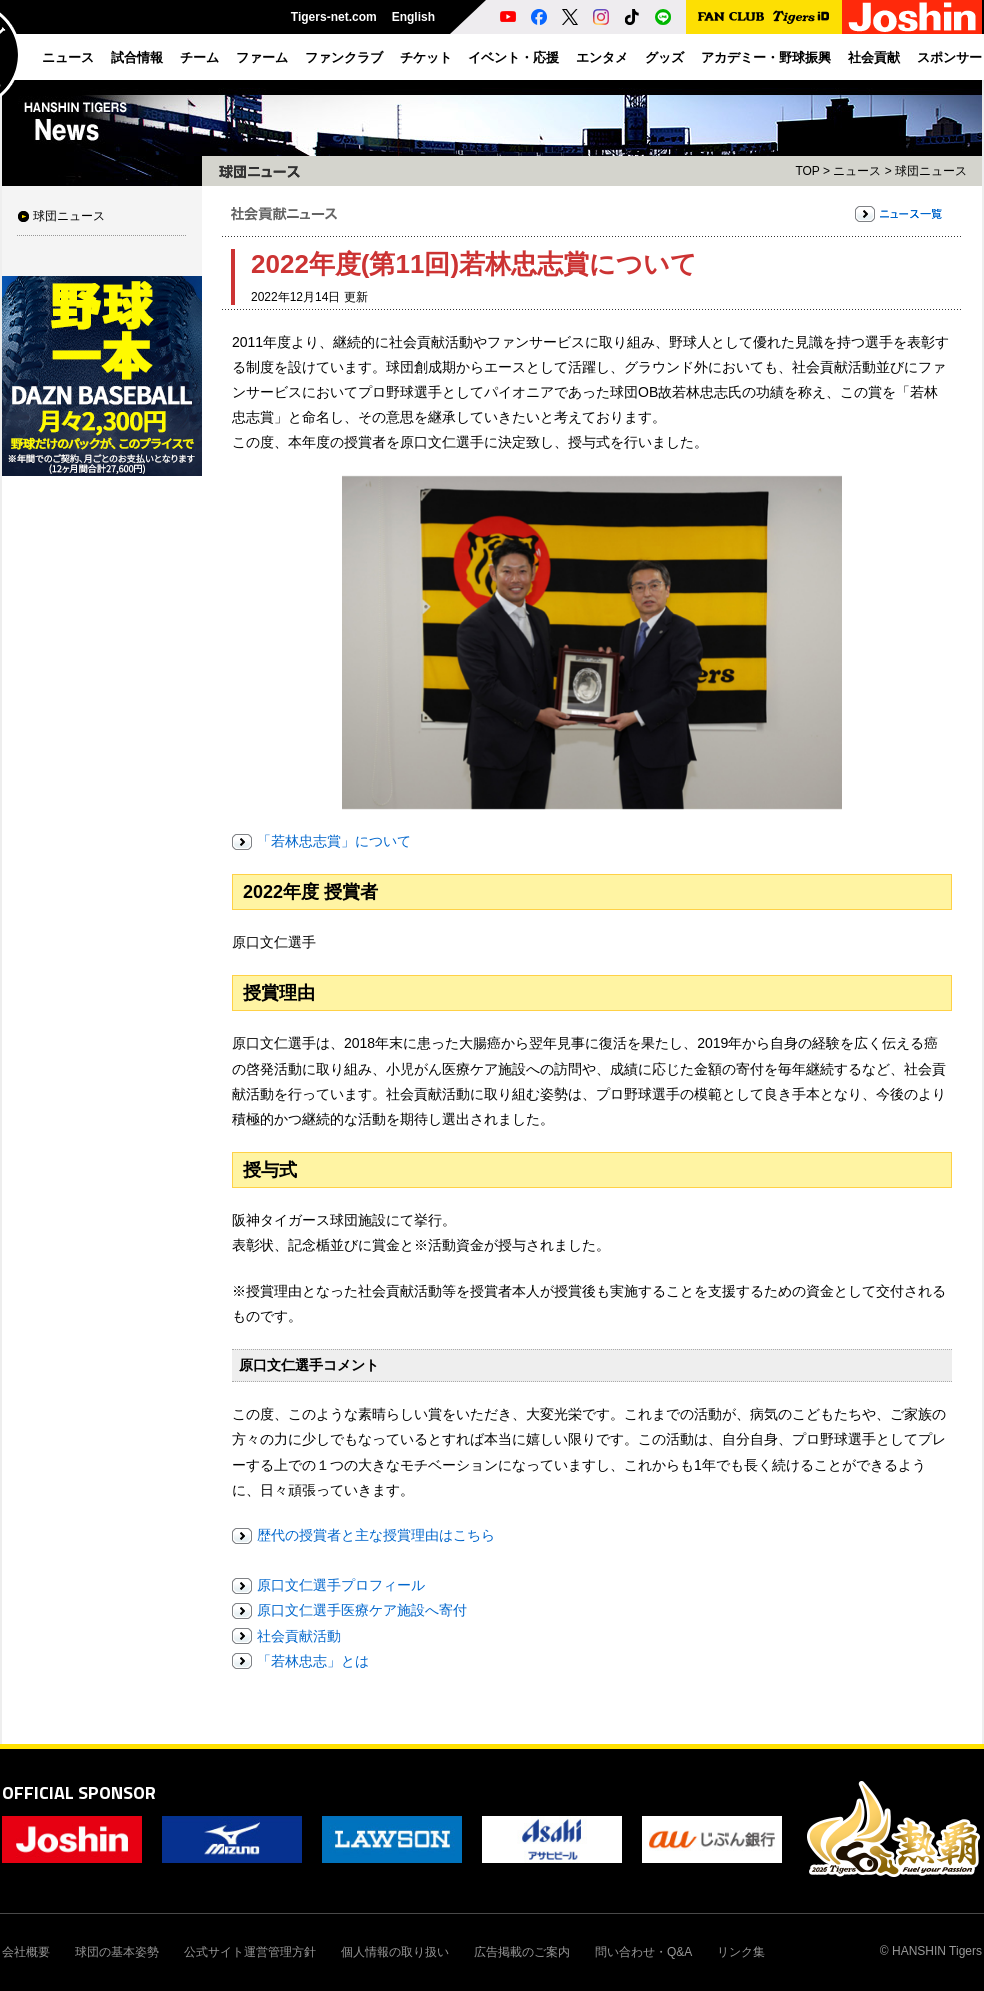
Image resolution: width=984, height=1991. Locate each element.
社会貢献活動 (299, 1636)
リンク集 (741, 1952)
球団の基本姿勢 (117, 1952)
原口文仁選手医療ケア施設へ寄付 (362, 1610)
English (413, 17)
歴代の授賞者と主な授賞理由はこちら (376, 1535)
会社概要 (26, 1952)
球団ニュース (69, 216)
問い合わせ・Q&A (643, 1952)
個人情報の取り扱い (395, 1952)
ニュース (857, 171)
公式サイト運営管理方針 (250, 1952)
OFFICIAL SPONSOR (79, 1792)
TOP (807, 171)
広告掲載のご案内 (522, 1952)
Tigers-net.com (334, 17)
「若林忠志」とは (313, 1661)
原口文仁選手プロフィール (341, 1585)
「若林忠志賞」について (334, 841)
